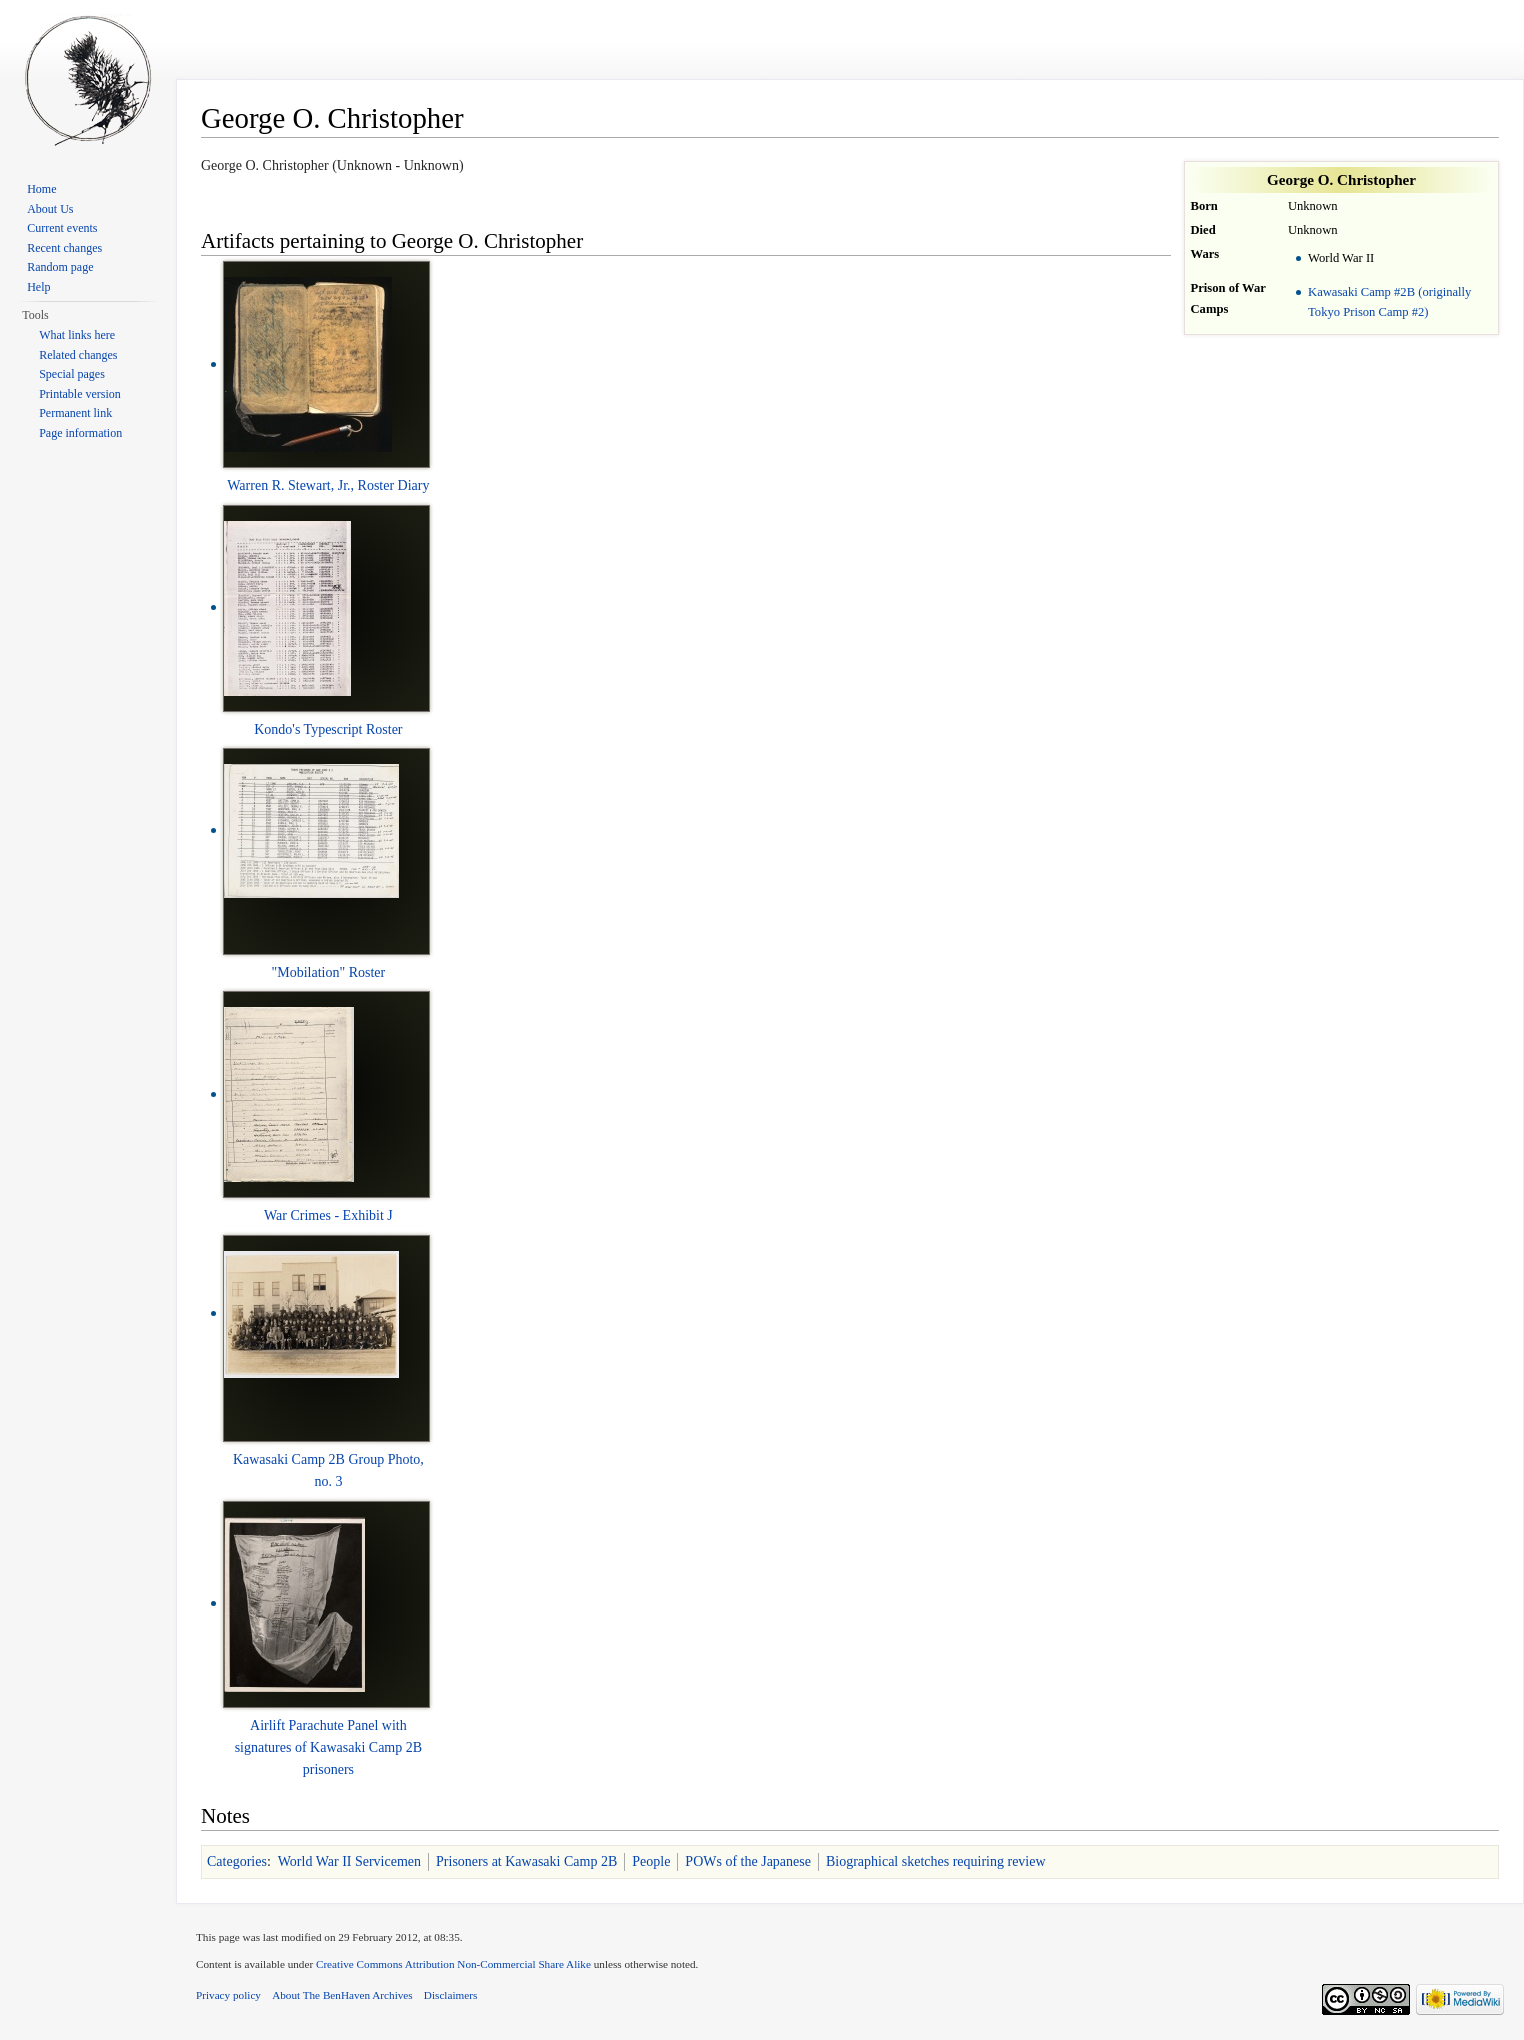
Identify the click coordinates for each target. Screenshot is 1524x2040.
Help (38, 287)
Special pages (72, 374)
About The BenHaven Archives (342, 1995)
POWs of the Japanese (748, 1861)
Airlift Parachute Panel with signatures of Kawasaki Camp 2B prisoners (328, 1748)
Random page (60, 267)
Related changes (78, 355)
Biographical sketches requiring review (936, 1861)
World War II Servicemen (349, 1861)
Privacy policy (228, 1995)
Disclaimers (450, 1995)
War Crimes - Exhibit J (328, 1215)
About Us (50, 209)
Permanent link (75, 413)
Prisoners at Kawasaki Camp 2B (526, 1861)
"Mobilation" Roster (329, 972)
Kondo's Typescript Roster (328, 729)
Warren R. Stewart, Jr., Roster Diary (328, 485)
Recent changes (64, 248)
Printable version (80, 394)
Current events (62, 228)
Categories (237, 1861)
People (651, 1861)
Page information (80, 433)
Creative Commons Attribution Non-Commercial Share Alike (453, 1964)
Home (41, 189)
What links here (77, 335)
